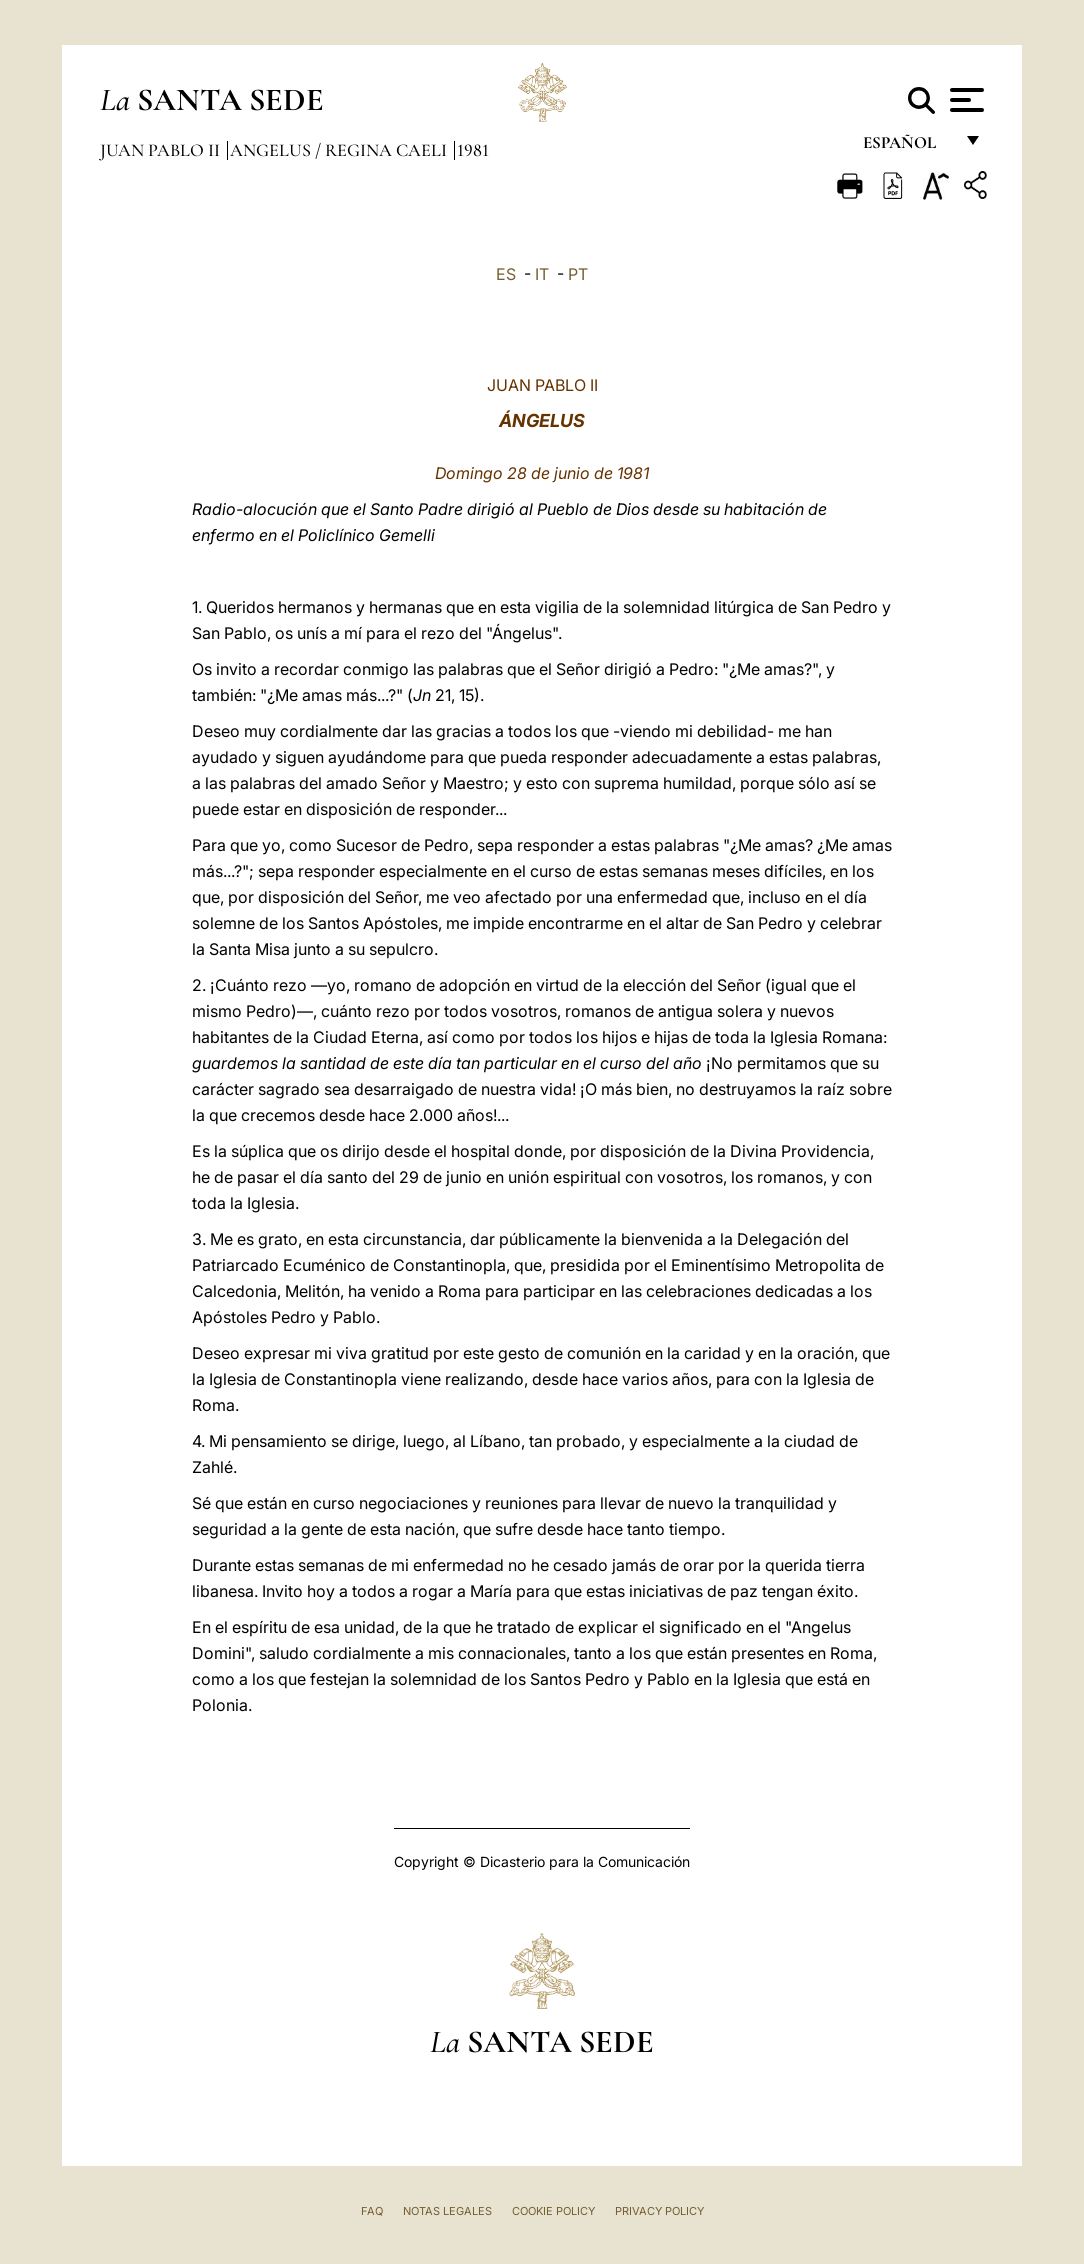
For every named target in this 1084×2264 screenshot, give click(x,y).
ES (506, 274)
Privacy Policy (659, 2211)
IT (542, 274)
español (907, 147)
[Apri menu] (964, 100)
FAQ (372, 2211)
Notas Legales (447, 2211)
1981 (473, 150)
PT (578, 274)
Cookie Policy (553, 2211)
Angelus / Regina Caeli (340, 150)
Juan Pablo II (162, 150)
